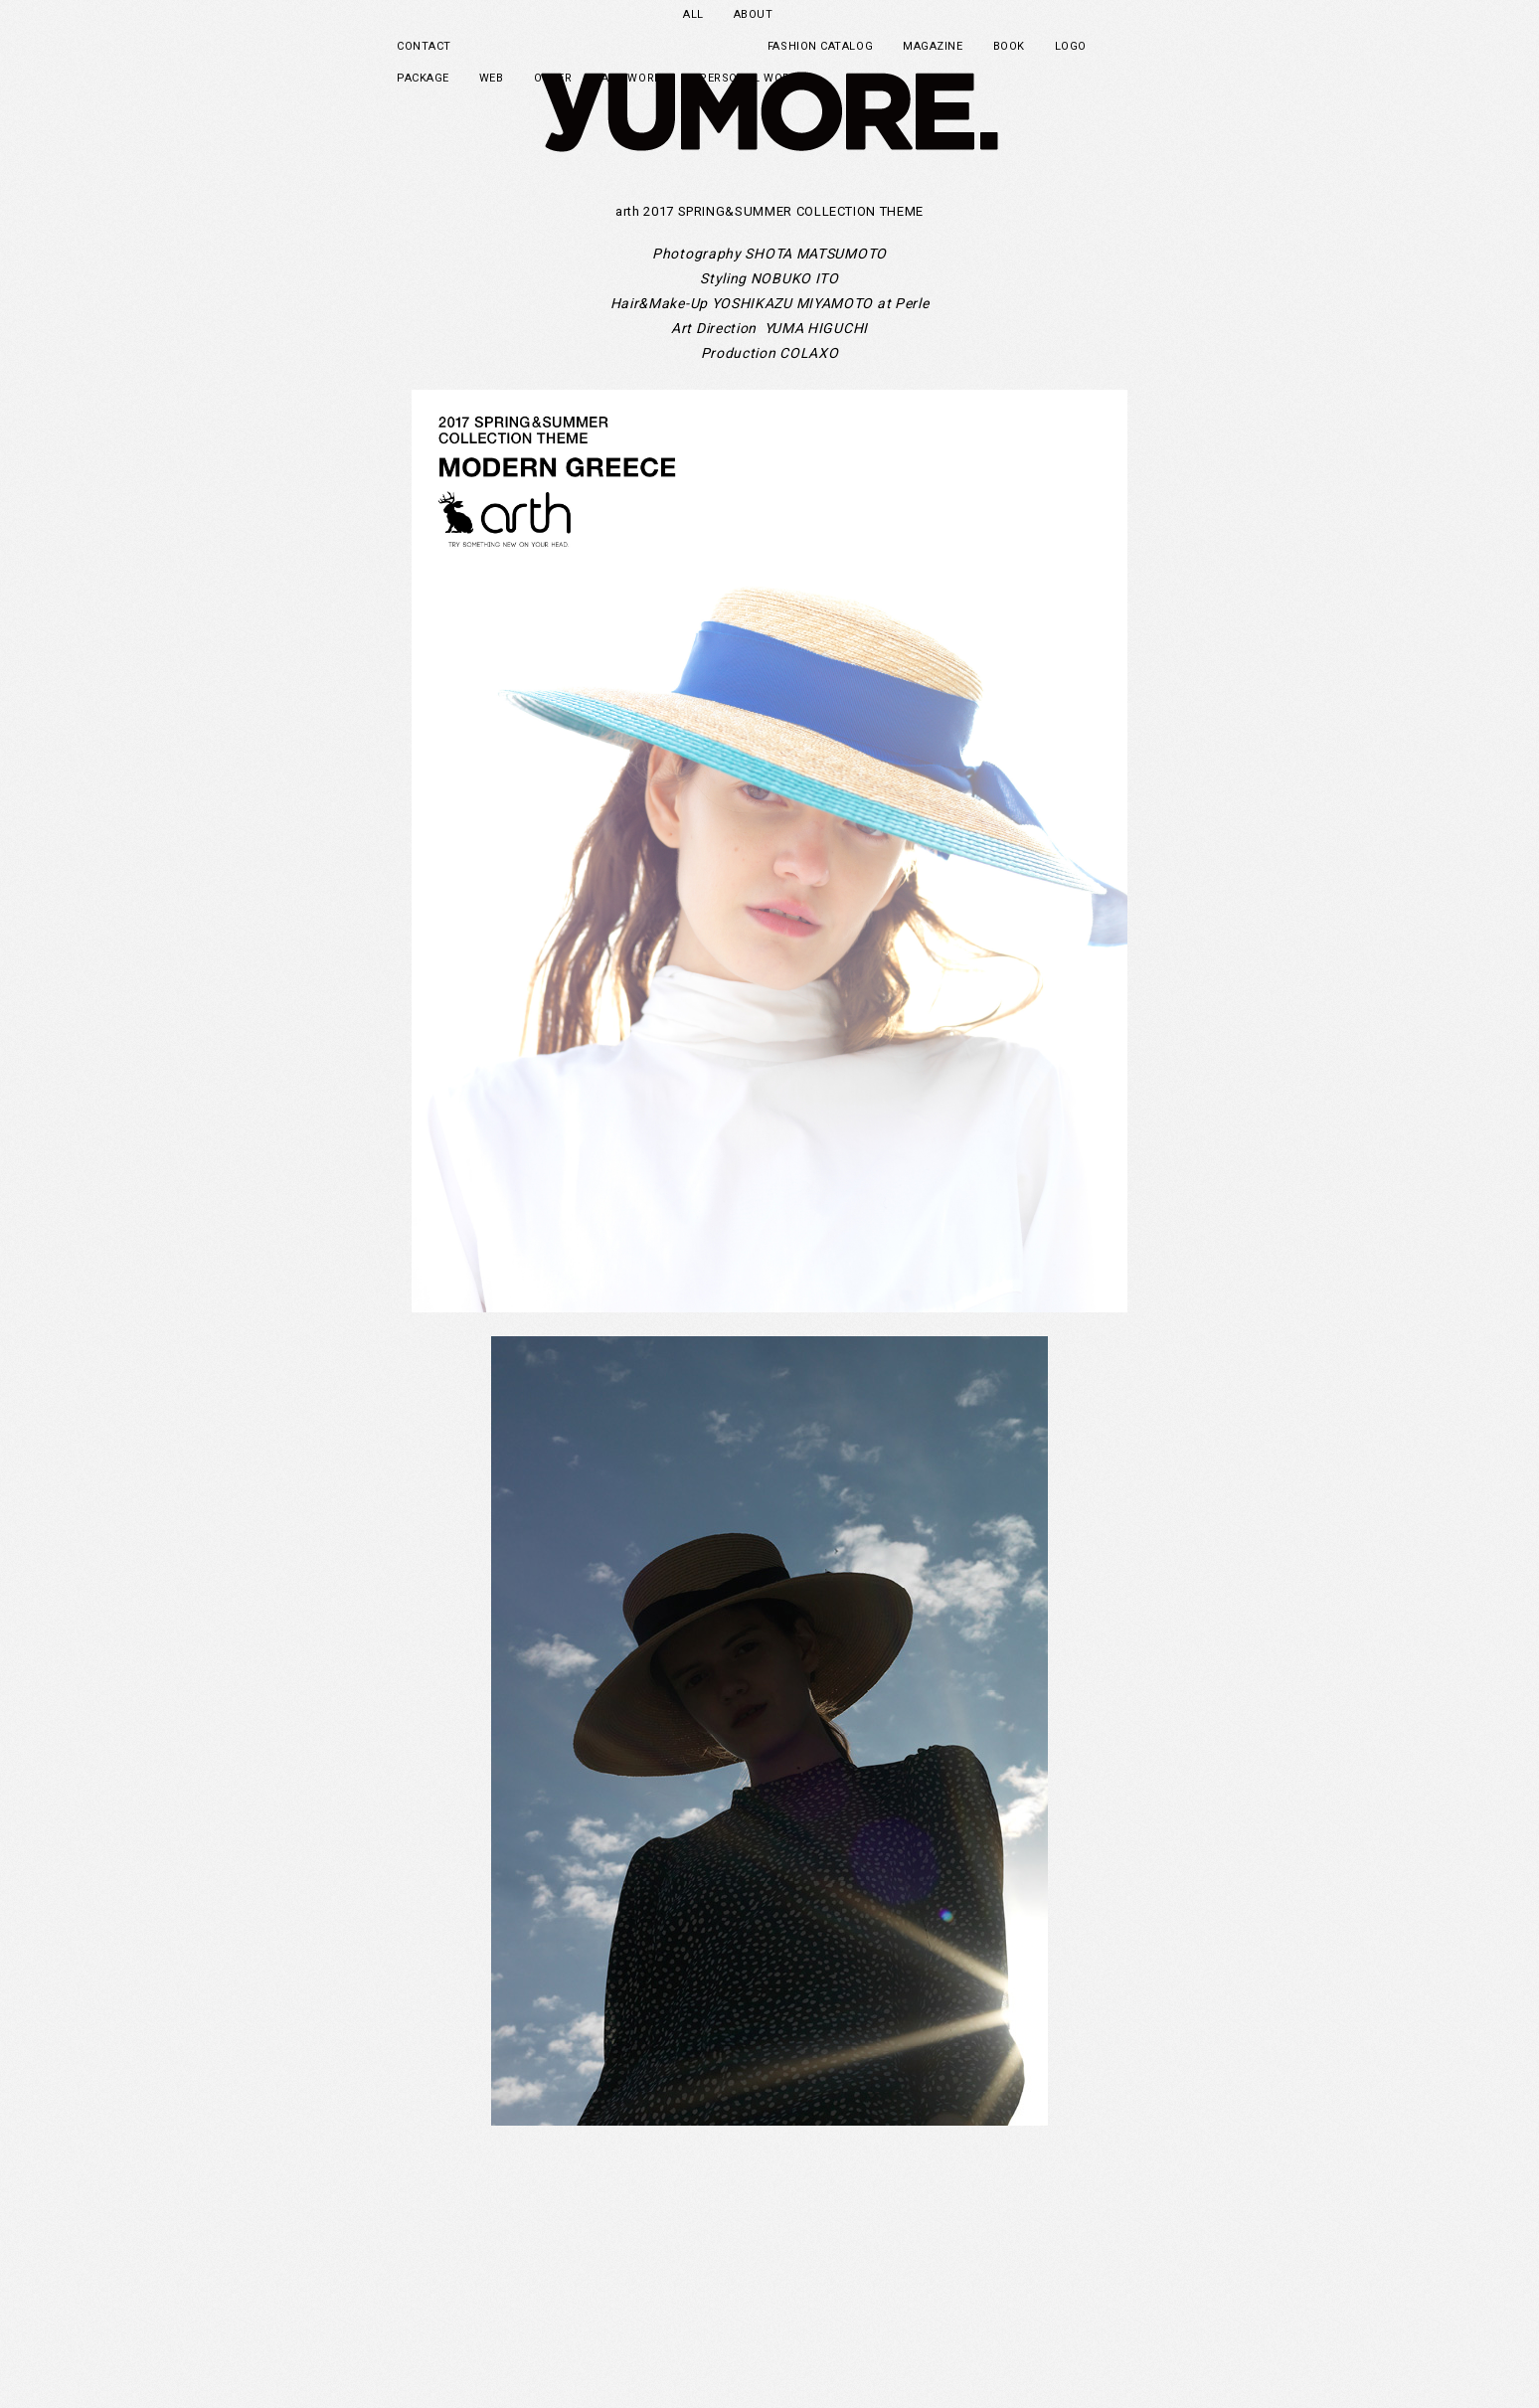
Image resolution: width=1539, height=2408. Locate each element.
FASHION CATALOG (820, 46)
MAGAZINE (932, 46)
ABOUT (753, 14)
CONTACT (424, 46)
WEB (491, 78)
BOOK (1009, 46)
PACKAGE (423, 78)
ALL (693, 14)
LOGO (1071, 46)
